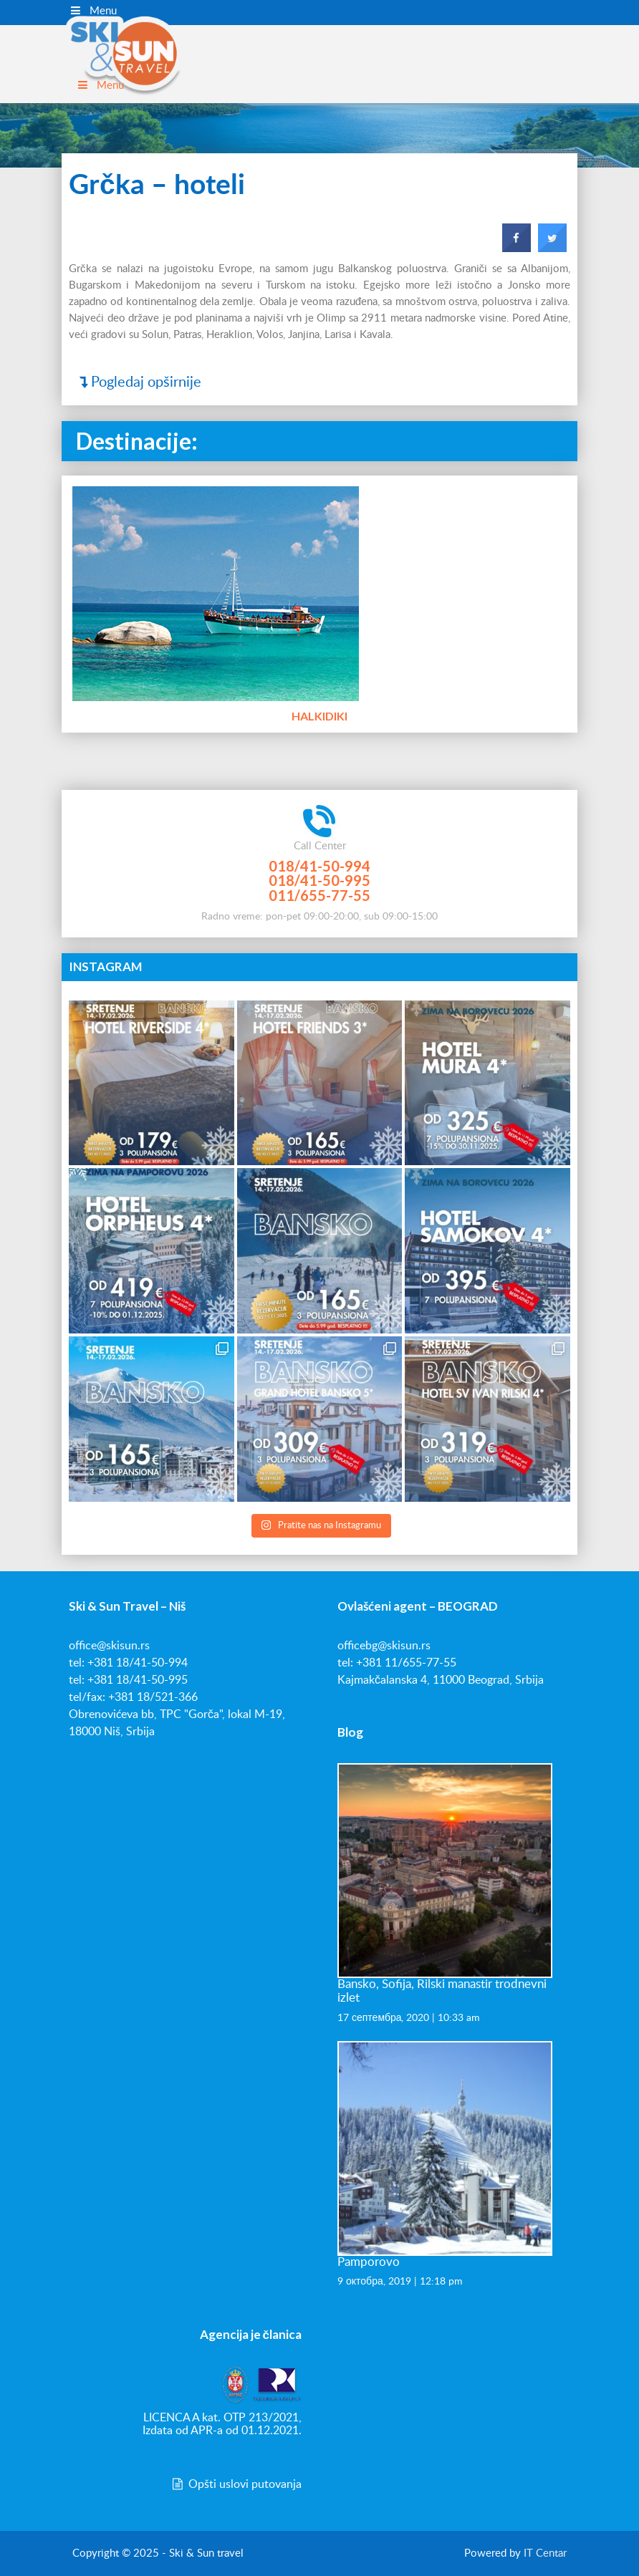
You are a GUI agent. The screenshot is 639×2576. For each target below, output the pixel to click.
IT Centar (545, 2553)
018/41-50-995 (319, 880)
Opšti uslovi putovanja (236, 2484)
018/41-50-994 (319, 865)
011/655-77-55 (319, 895)
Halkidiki (319, 714)
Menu (93, 10)
